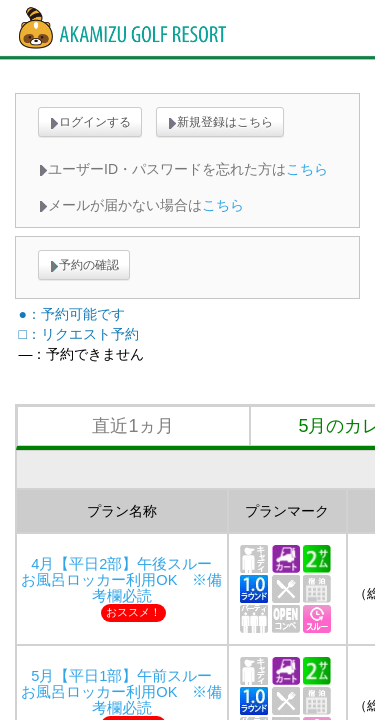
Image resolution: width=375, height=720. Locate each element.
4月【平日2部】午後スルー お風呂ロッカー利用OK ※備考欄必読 (124, 580)
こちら (307, 169)
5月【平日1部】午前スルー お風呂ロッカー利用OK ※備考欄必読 (124, 692)
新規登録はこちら (220, 122)
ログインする (90, 122)
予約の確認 (84, 265)
